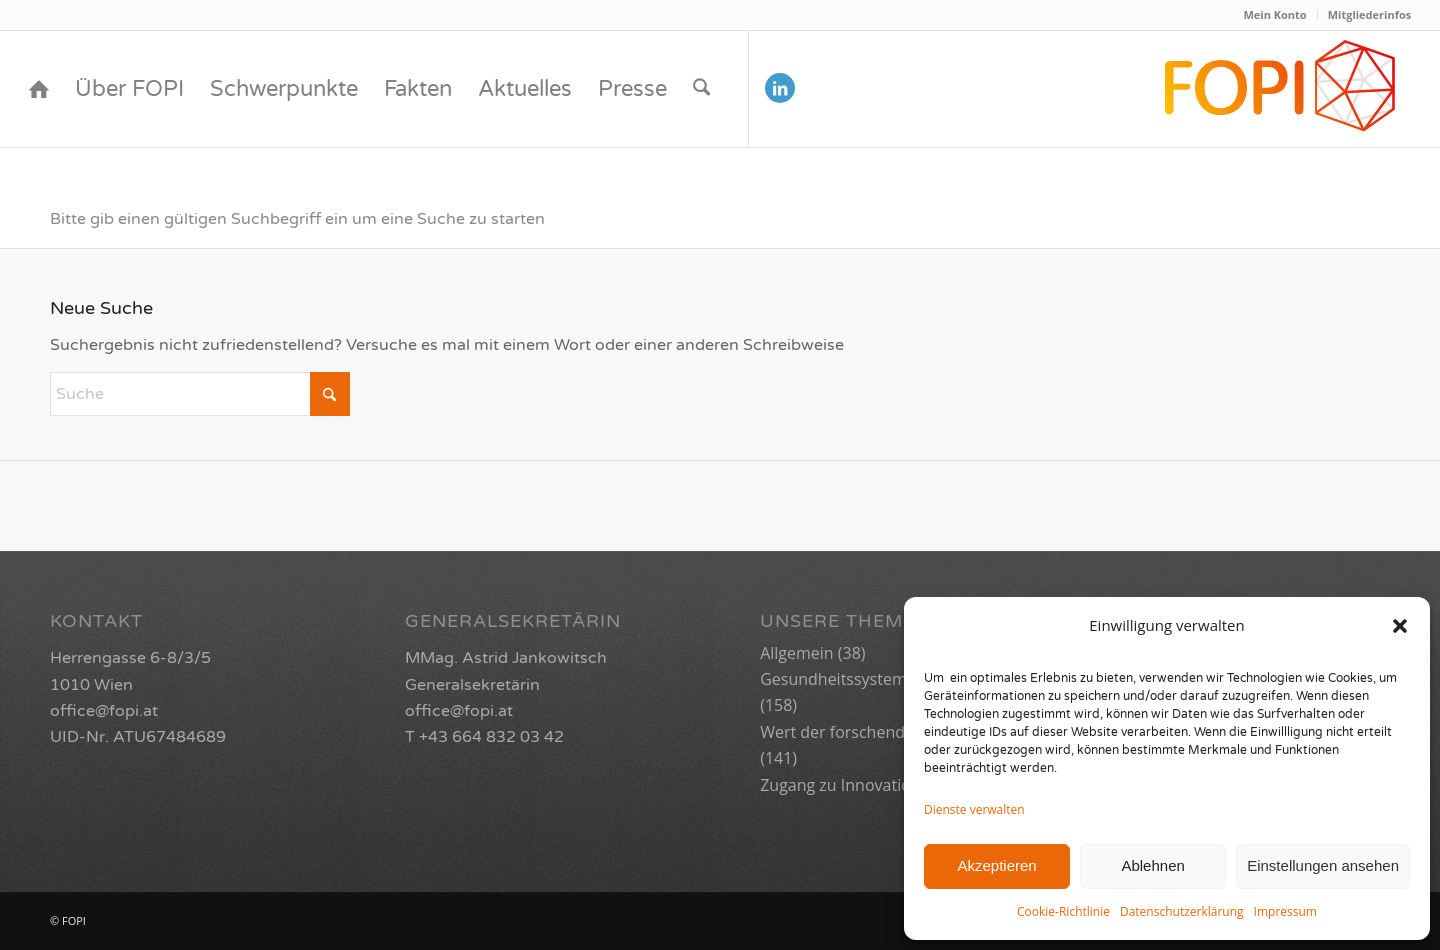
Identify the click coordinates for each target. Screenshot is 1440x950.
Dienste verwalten (974, 809)
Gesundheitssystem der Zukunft (879, 679)
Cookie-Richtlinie (1063, 911)
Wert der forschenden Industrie (877, 732)
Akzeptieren (996, 865)
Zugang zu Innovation (840, 785)
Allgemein (797, 653)
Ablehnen (1152, 865)
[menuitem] (1275, 15)
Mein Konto (1274, 14)
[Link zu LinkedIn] (780, 88)
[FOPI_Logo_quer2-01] (1281, 89)
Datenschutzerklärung (1182, 911)
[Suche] (701, 89)
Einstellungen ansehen (1323, 865)
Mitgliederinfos (1370, 14)
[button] (1400, 626)
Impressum (1285, 911)
